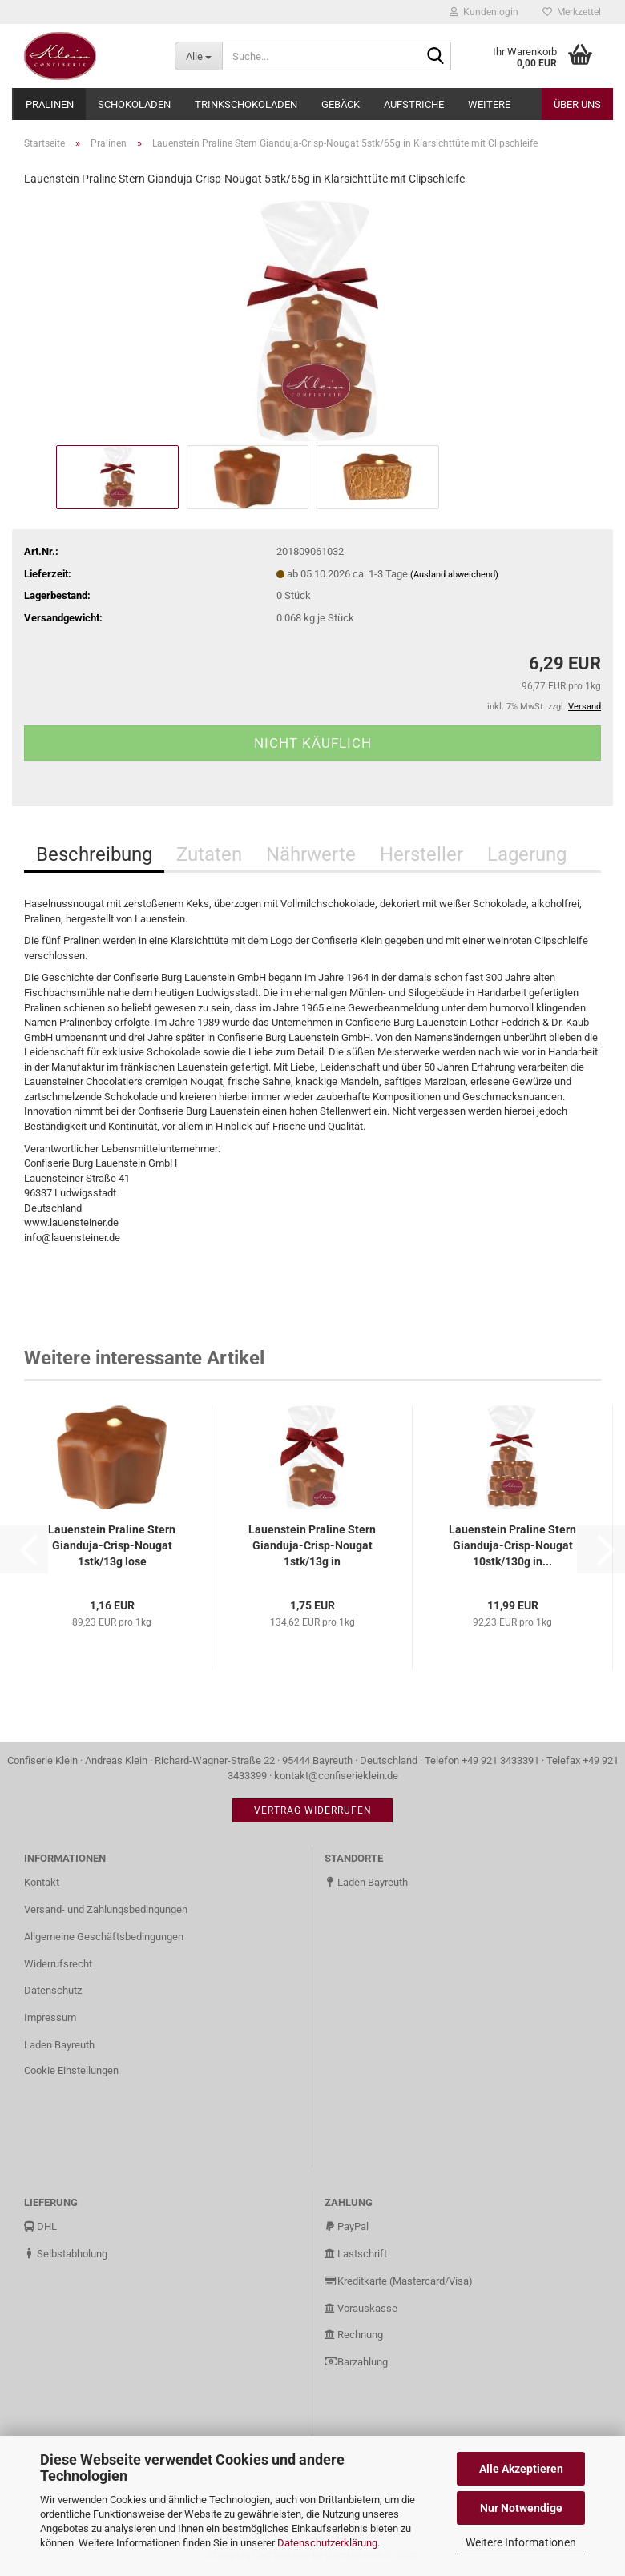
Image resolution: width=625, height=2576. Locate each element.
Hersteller (421, 854)
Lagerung (527, 854)
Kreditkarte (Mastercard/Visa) (399, 2281)
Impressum (50, 2017)
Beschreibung (94, 854)
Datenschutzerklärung (327, 2543)
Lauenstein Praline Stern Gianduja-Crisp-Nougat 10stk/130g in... (512, 1545)
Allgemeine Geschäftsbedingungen (103, 1937)
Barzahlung (356, 2362)
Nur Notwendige (521, 2508)
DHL (40, 2226)
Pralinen (50, 104)
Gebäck (340, 104)
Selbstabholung (65, 2254)
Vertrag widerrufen (313, 1810)
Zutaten (209, 854)
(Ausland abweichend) (454, 574)
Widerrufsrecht (58, 1964)
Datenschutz (53, 1990)
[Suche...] (198, 56)
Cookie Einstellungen (71, 2070)
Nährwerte (311, 854)
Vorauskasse (361, 2308)
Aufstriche (414, 104)
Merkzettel (571, 12)
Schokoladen (134, 104)
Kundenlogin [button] (484, 12)
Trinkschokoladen (246, 104)
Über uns (577, 104)
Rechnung (354, 2335)
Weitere (489, 104)
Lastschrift (356, 2254)
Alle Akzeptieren (521, 2468)
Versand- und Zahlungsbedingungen (106, 1909)
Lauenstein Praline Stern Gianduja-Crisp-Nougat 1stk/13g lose (111, 1545)
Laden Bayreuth (59, 2045)
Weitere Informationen (521, 2542)
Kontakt (41, 1882)
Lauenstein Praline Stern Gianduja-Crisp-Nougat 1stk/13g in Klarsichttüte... (312, 1546)
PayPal (347, 2226)
